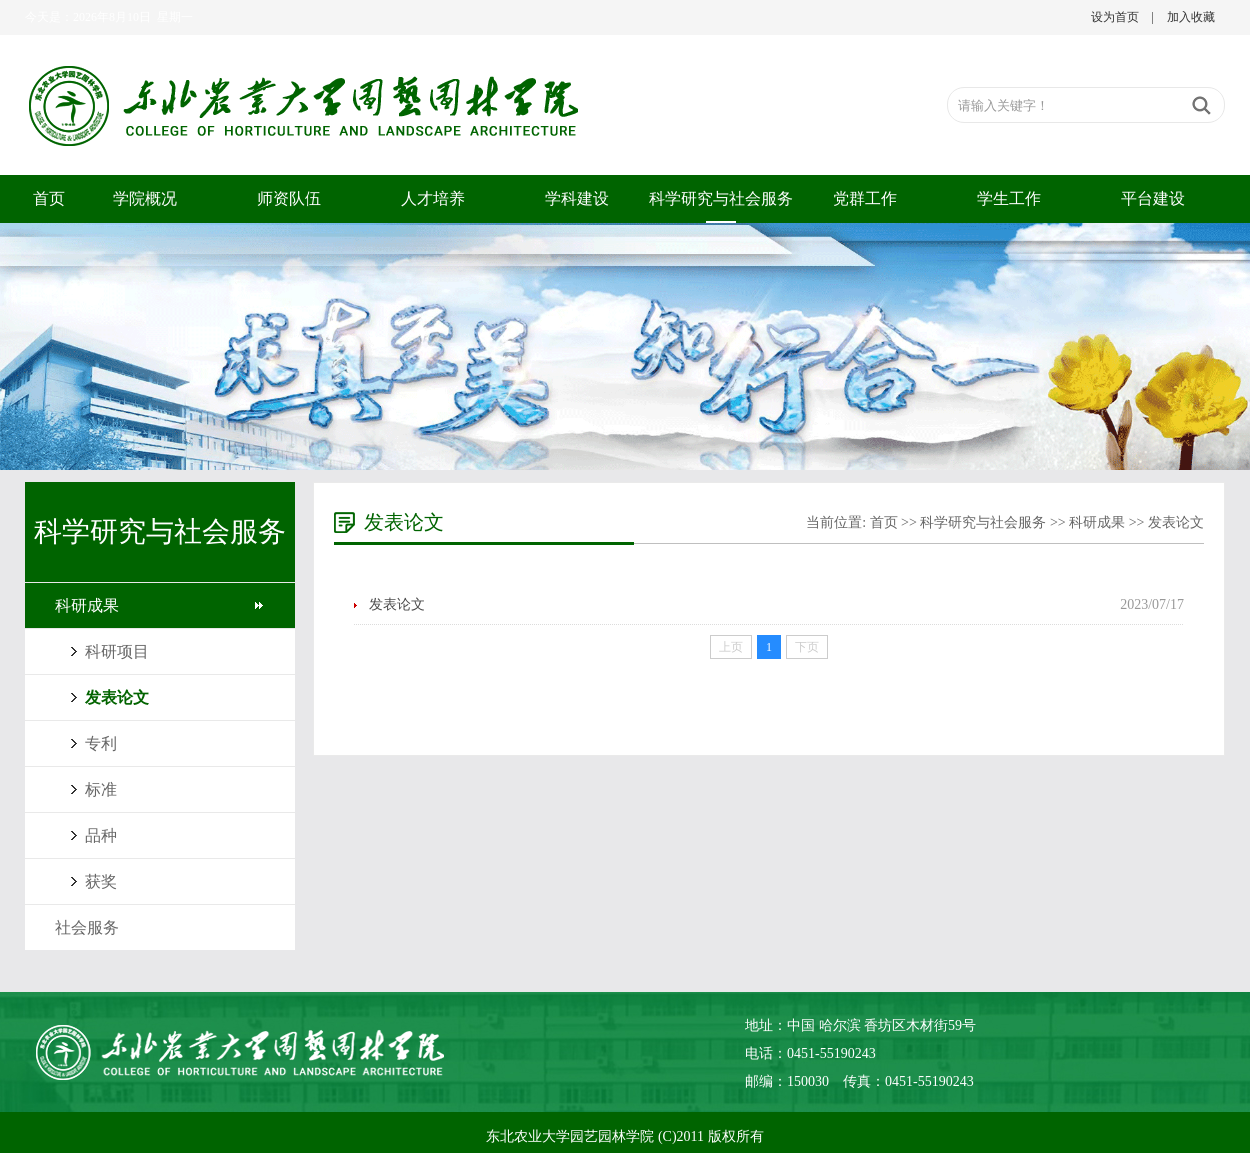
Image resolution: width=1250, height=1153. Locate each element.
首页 (49, 198)
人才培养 (433, 198)
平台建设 (1153, 198)
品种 (101, 835)
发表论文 (117, 697)
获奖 (101, 881)
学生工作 (1009, 198)
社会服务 (87, 927)
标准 (101, 789)
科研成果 (87, 605)
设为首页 (1115, 17)
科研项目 (117, 651)
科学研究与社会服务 (721, 198)
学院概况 (145, 198)
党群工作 (865, 198)
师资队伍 (289, 198)
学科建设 (577, 198)
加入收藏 (1191, 17)
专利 (101, 743)
